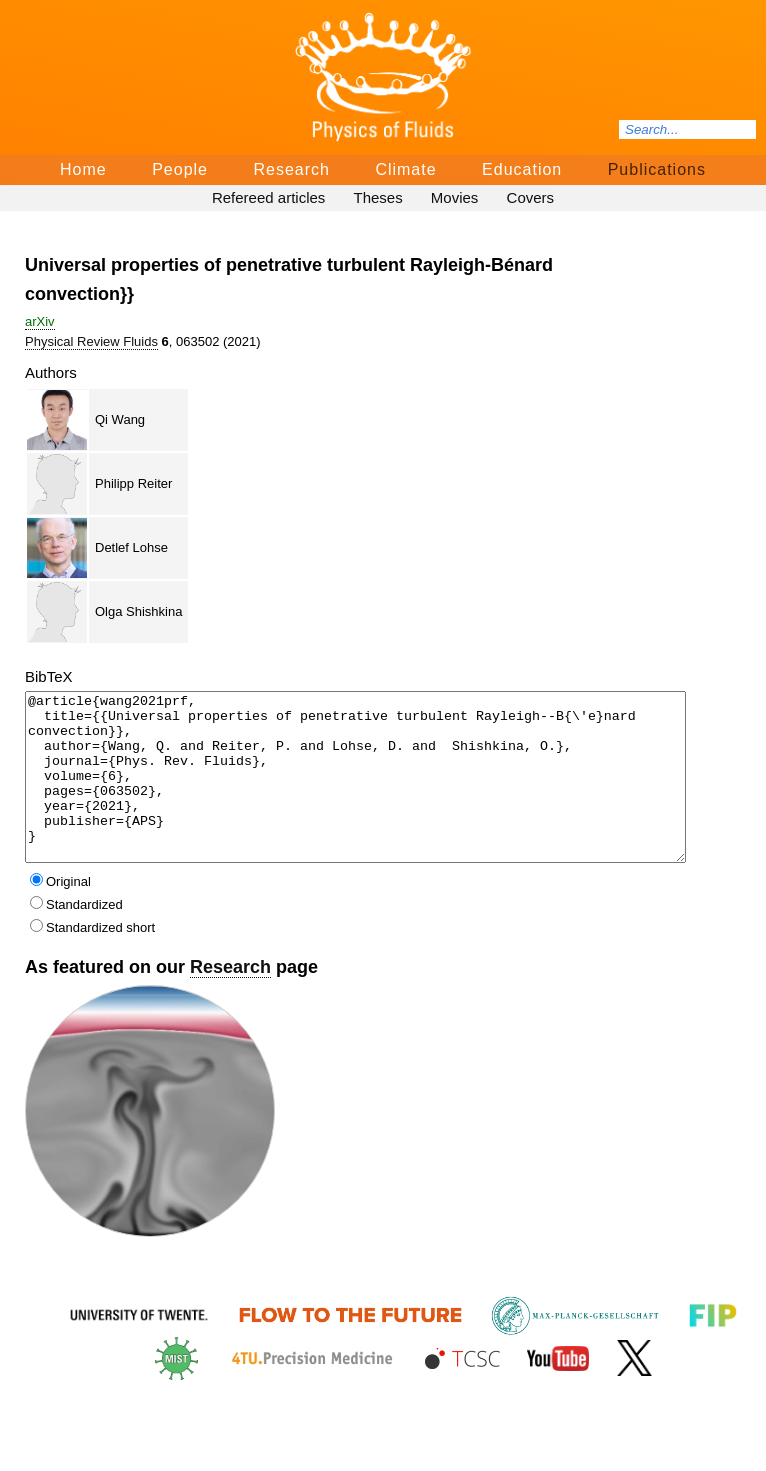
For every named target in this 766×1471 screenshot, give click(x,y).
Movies (455, 197)
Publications (657, 169)
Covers (531, 197)
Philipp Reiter (133, 483)
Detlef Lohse (131, 547)
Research (291, 169)
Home (83, 169)
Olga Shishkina (138, 611)
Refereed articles (268, 197)
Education (522, 169)
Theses (377, 197)
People (180, 169)
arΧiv (40, 321)
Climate (405, 169)
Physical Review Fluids (91, 341)
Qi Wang (120, 419)
